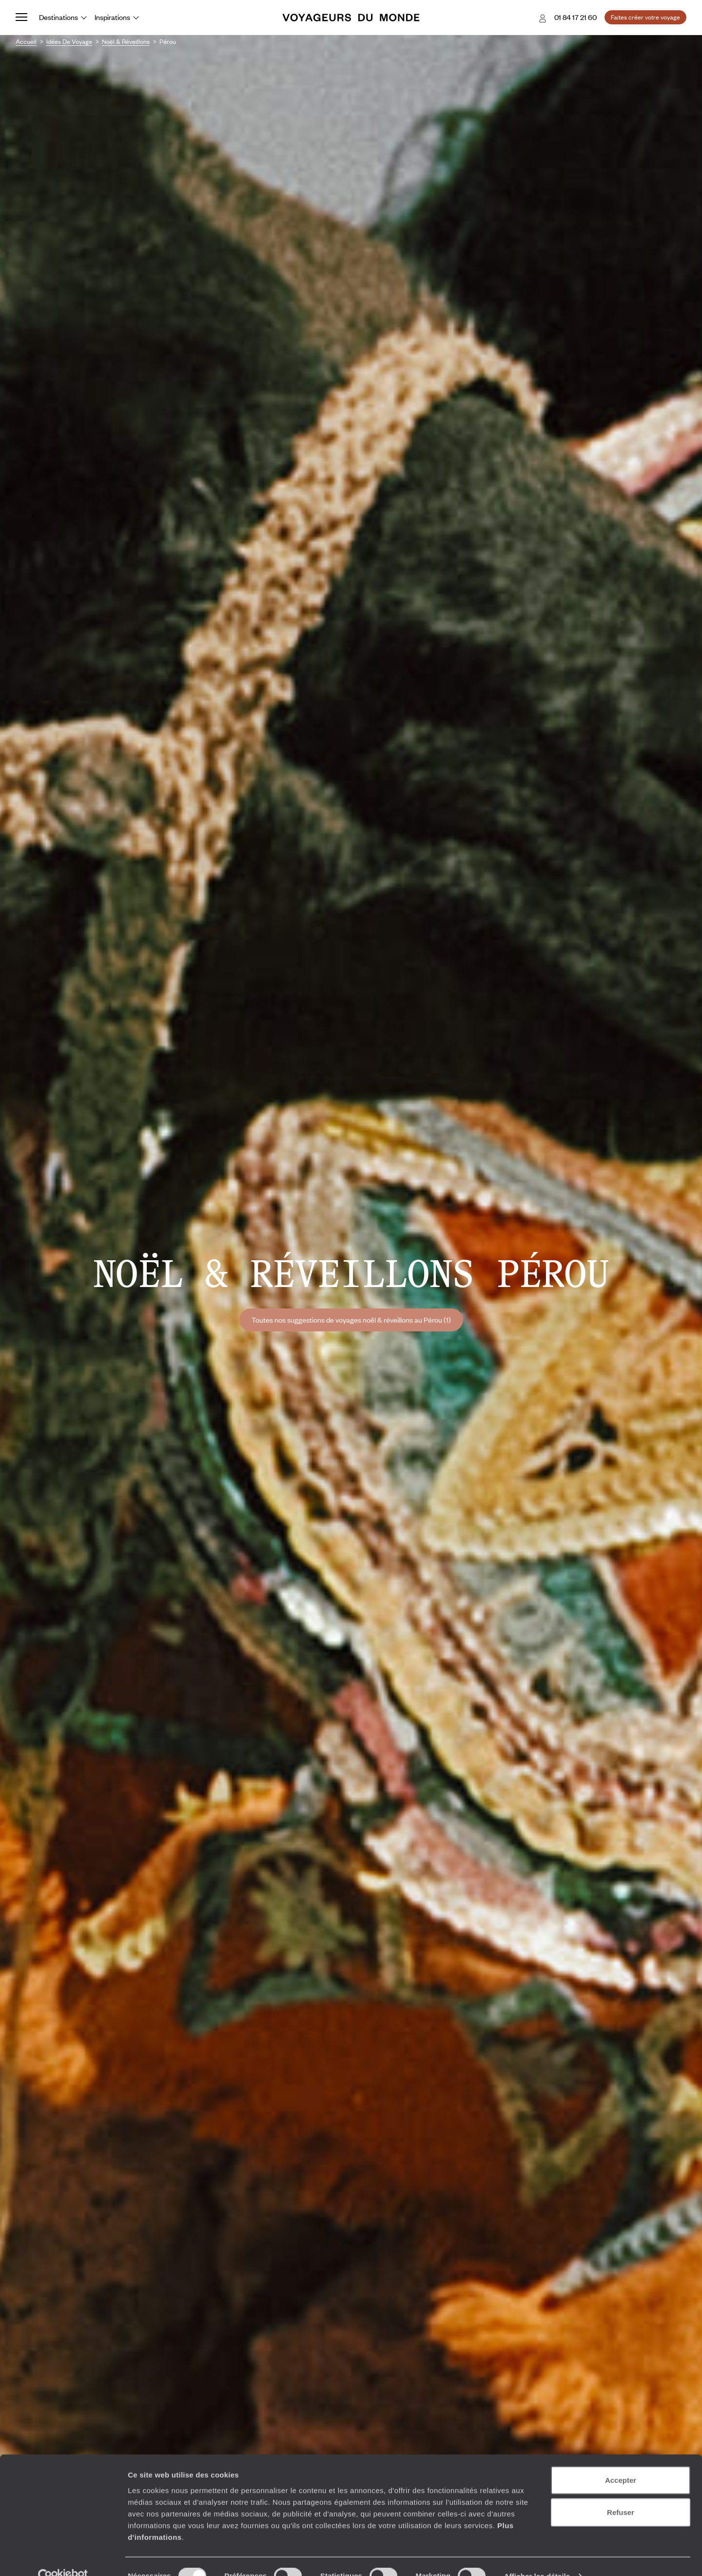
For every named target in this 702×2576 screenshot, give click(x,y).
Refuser (620, 2493)
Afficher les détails (537, 2557)
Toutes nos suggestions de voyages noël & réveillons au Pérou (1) (351, 1320)
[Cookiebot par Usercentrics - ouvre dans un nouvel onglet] (63, 2557)
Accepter (620, 2461)
